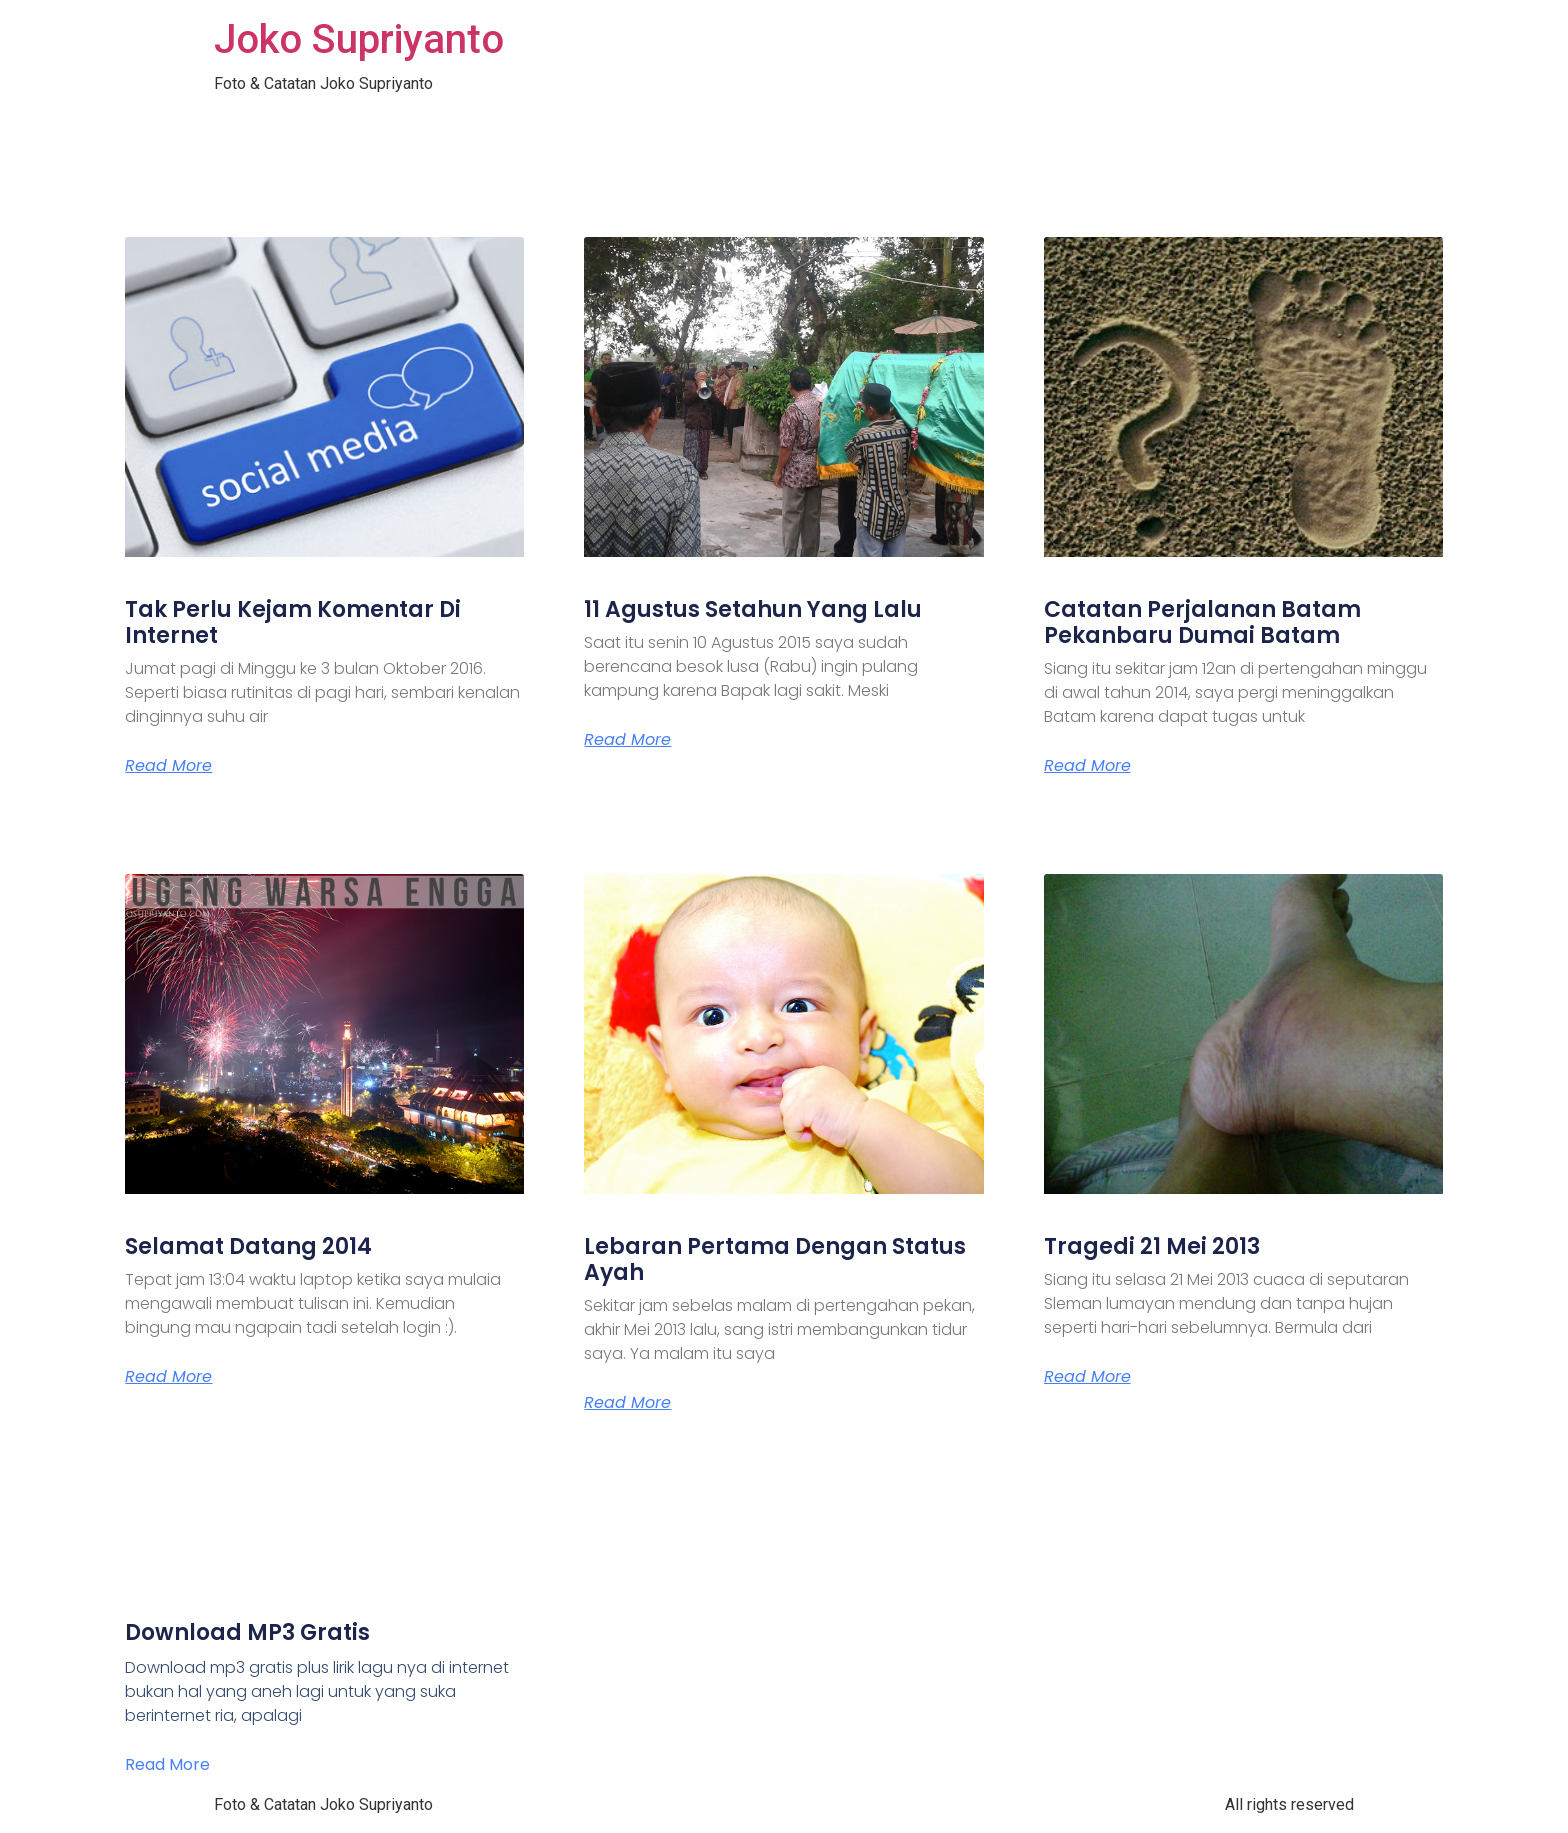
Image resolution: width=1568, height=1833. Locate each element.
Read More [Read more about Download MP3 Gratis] (167, 1764)
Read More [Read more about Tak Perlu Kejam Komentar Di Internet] (168, 766)
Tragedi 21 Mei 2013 (1152, 1246)
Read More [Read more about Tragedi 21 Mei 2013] (1087, 1377)
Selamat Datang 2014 (248, 1246)
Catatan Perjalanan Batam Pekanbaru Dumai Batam (1202, 622)
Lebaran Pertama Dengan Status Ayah (775, 1259)
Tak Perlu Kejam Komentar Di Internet (293, 622)
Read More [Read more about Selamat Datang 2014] (168, 1377)
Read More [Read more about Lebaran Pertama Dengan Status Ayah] (627, 1403)
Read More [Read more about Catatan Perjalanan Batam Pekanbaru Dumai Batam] (1087, 766)
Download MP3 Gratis (247, 1632)
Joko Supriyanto (359, 39)
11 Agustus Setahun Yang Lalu (753, 609)
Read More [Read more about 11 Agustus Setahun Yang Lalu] (627, 740)
